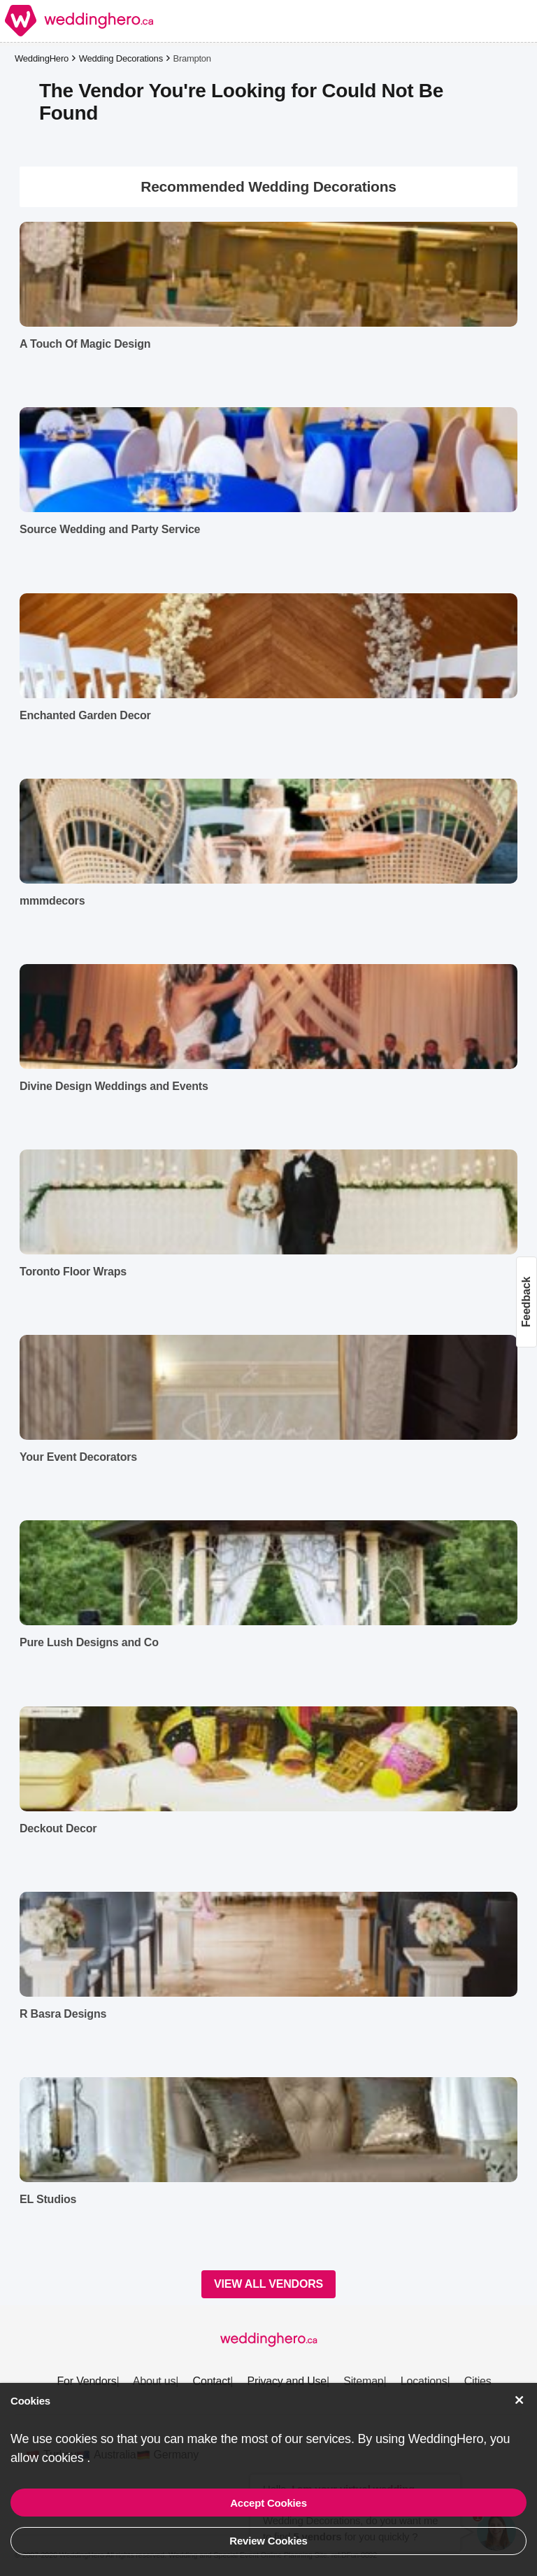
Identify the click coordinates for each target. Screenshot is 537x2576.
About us (154, 2381)
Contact (212, 2381)
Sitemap (363, 2381)
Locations (424, 2381)
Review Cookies (268, 2541)
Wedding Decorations (121, 58)
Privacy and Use (287, 2381)
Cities (478, 2381)
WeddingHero (42, 58)
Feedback (526, 1302)
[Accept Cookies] (520, 2400)
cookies (64, 2458)
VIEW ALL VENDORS (268, 2284)
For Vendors (86, 2381)
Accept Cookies (268, 2503)
